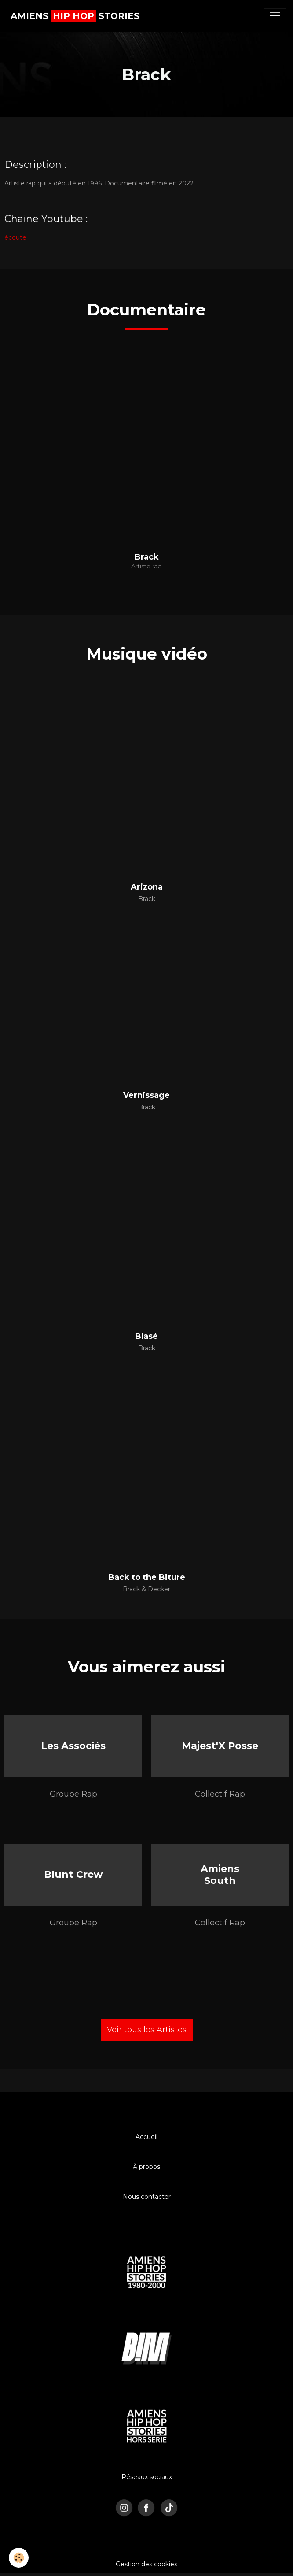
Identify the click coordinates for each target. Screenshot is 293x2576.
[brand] (75, 16)
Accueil (146, 2137)
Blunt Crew (73, 1874)
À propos (146, 2167)
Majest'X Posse (220, 1746)
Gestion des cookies (146, 2564)
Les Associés (73, 1746)
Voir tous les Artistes (147, 2030)
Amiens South (220, 1874)
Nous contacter (147, 2197)
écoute (15, 237)
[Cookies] (19, 2558)
